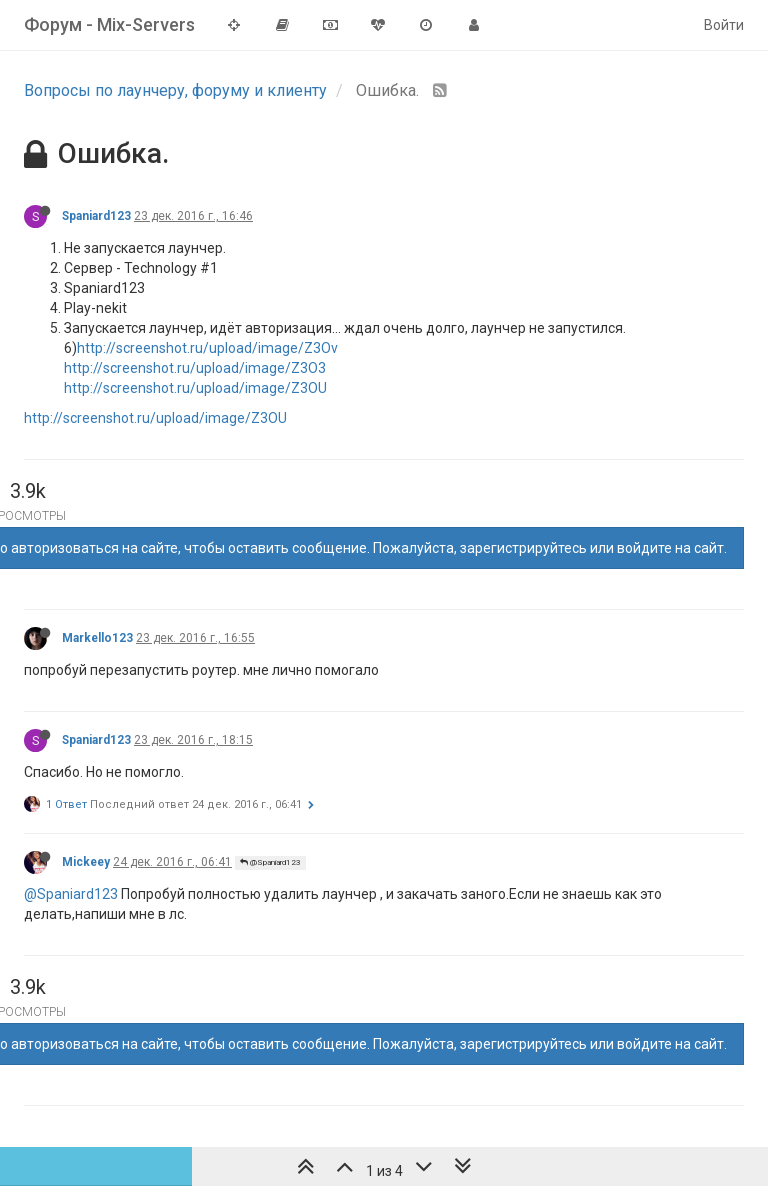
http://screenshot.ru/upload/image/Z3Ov (207, 348)
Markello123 (97, 638)
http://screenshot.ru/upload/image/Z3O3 (195, 368)
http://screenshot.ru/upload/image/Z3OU (195, 388)
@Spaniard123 (270, 862)
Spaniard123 (96, 216)
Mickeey (86, 862)
